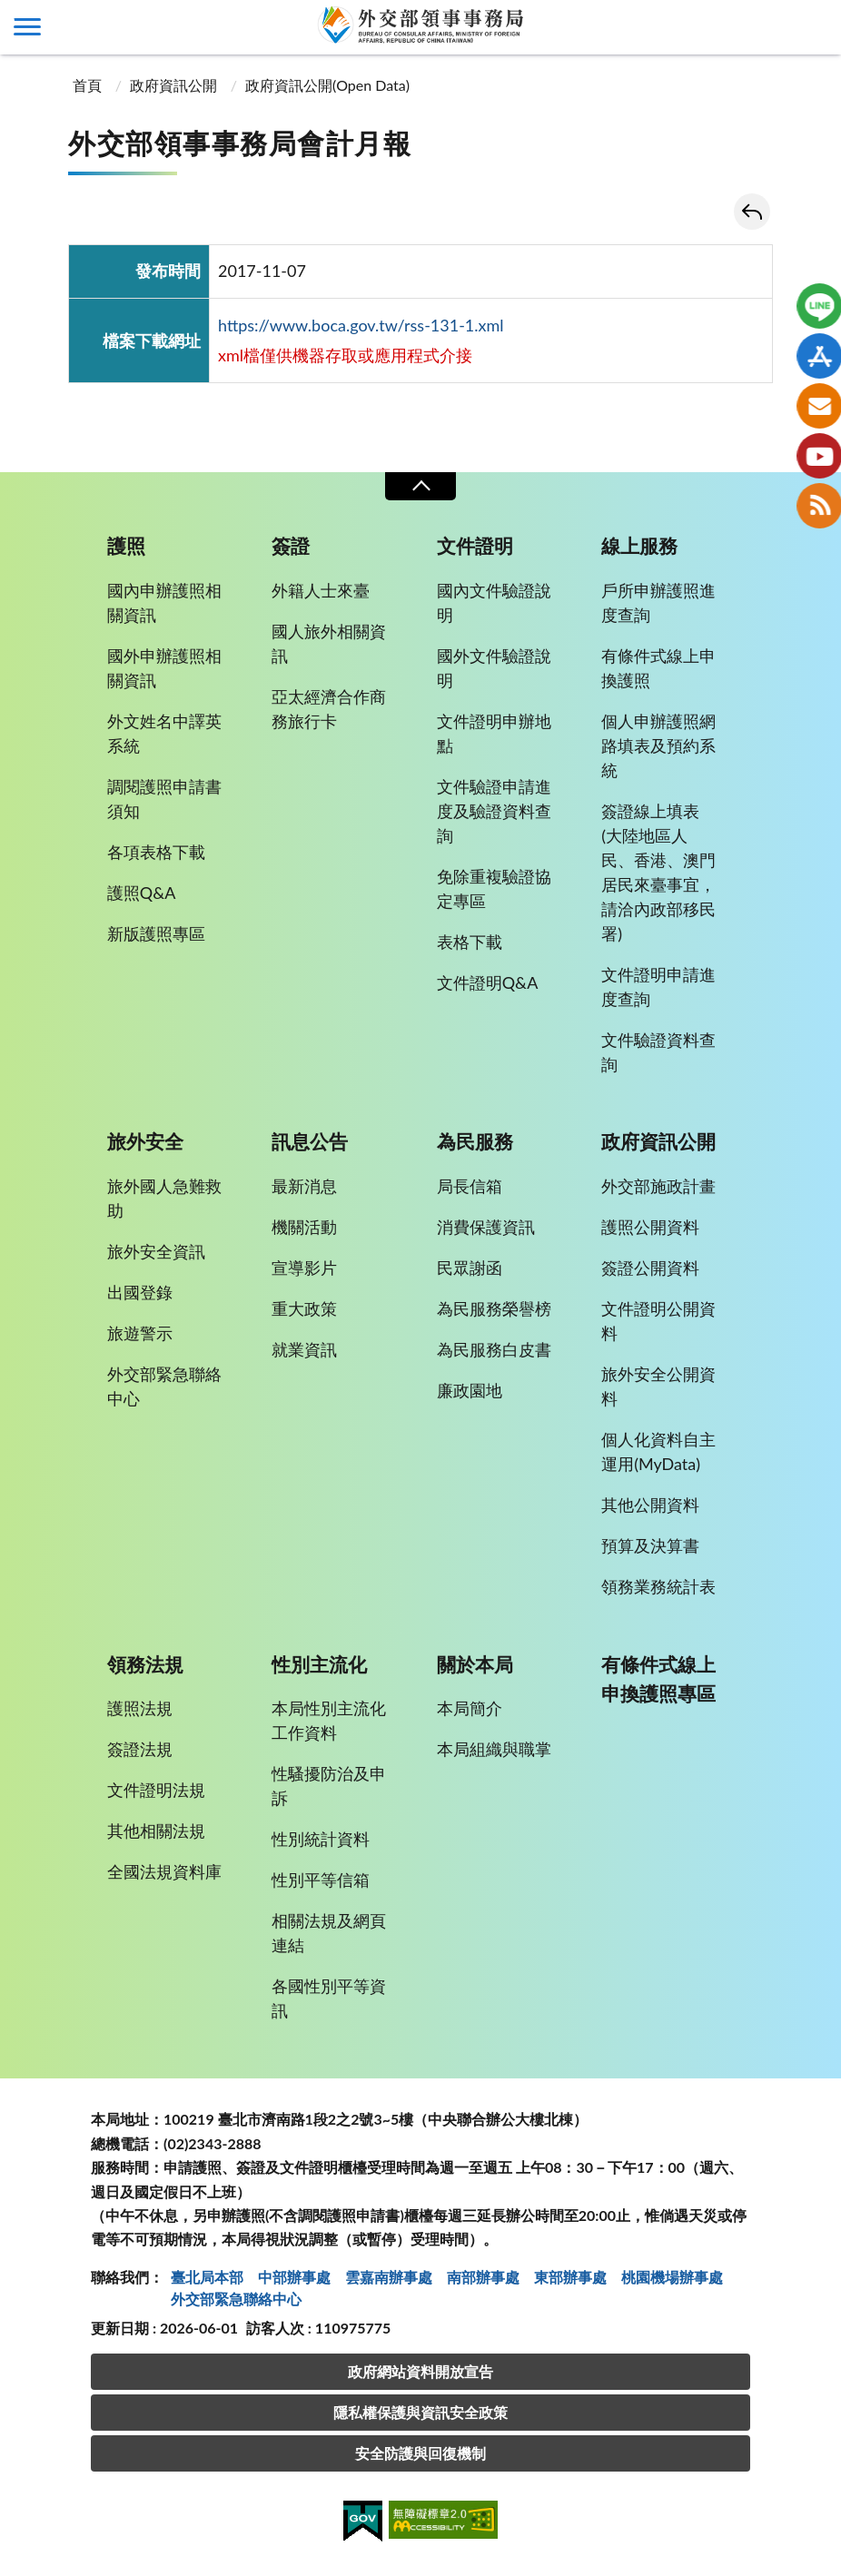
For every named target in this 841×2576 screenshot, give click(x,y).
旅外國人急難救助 (164, 1198)
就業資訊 (304, 1349)
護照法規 (140, 1708)
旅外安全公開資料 (658, 1386)
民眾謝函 (469, 1268)
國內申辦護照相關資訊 (164, 602)
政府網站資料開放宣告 (420, 2371)
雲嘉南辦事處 (388, 2276)
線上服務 (639, 546)
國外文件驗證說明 (494, 668)
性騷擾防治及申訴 (329, 1785)
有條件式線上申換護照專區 (658, 1679)
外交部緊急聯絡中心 (164, 1386)
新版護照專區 (156, 933)
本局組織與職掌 (494, 1749)
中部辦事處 (294, 2276)
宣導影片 (304, 1268)
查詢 (814, 27)
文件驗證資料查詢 (658, 1052)
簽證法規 (140, 1749)
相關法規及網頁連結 (329, 1932)
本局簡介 (469, 1708)
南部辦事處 (483, 2276)
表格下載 (469, 942)
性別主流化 (319, 1664)
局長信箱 (469, 1186)
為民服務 (475, 1141)
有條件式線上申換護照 (658, 668)
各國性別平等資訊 (329, 1998)
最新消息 (304, 1186)
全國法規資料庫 (164, 1871)
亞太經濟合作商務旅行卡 (329, 708)
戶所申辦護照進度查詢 (658, 602)
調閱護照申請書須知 (164, 798)
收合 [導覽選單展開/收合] (420, 486)
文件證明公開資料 (658, 1320)
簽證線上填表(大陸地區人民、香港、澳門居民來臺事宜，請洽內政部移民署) (658, 872)
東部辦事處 (570, 2276)
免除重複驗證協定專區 (494, 888)
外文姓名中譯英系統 (164, 733)
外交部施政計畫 (658, 1186)
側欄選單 (27, 26)
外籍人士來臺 (321, 590)
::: (10, 15)
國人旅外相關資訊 (329, 643)
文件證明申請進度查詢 (658, 986)
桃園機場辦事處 (672, 2276)
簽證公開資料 (650, 1268)
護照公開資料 (650, 1227)
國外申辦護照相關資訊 (164, 668)
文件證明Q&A (488, 982)
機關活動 (304, 1227)
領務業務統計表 (658, 1586)
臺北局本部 (207, 2276)
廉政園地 (469, 1390)
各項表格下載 (156, 852)
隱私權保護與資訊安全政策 (420, 2412)
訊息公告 (310, 1141)
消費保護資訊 (486, 1227)
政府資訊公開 (173, 85)
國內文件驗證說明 (494, 602)
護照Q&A (141, 893)
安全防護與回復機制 (420, 2453)
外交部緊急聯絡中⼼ (236, 2298)
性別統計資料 (321, 1839)
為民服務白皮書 (494, 1349)
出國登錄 (140, 1292)
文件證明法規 (156, 1790)
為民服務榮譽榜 (494, 1308)
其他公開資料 (650, 1505)
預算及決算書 (650, 1545)
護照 (126, 546)
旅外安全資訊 (156, 1251)
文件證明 (475, 546)
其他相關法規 (156, 1831)
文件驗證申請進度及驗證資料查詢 (494, 810)
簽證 (291, 546)
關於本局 (475, 1664)
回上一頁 (752, 211)
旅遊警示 (140, 1333)
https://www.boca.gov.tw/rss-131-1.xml (361, 325)
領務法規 (145, 1664)
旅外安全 (145, 1141)
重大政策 (304, 1308)
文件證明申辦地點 (494, 733)
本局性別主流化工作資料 (329, 1720)
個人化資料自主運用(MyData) (658, 1451)
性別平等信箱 (321, 1880)
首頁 (87, 85)
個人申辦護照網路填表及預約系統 (658, 745)
